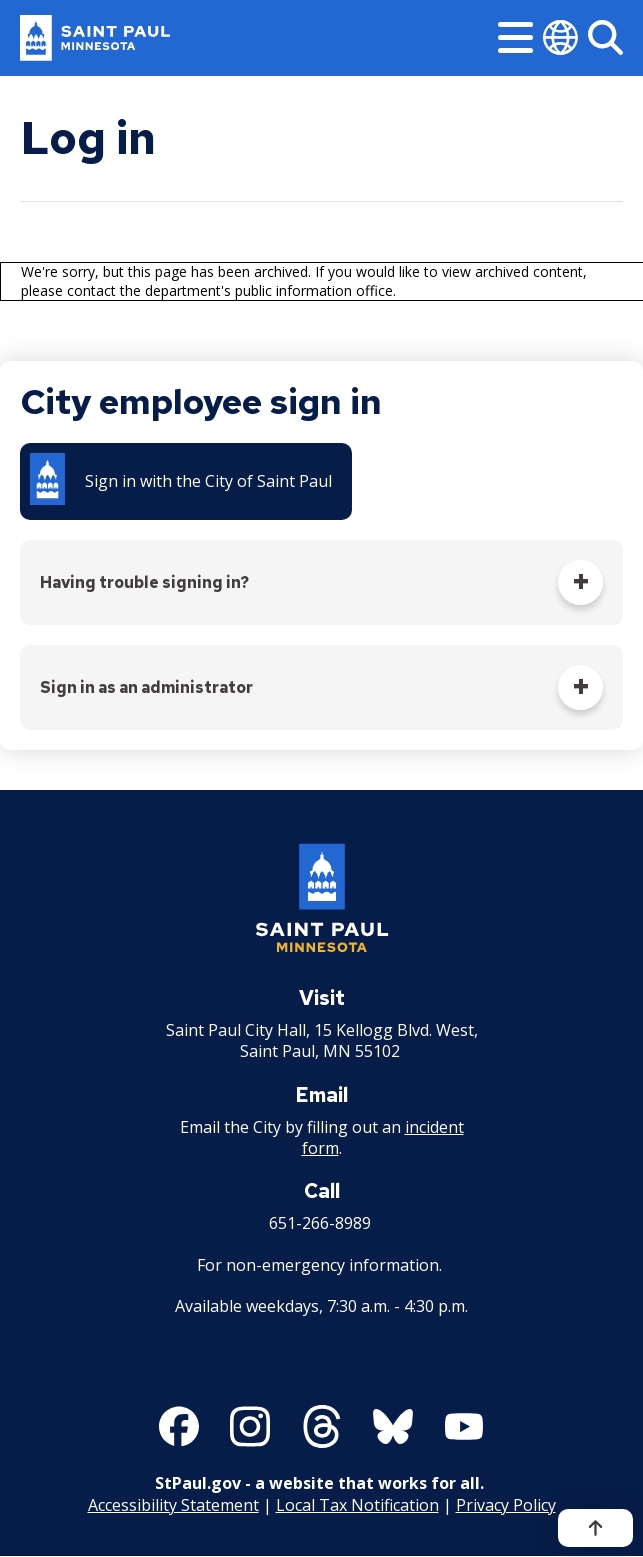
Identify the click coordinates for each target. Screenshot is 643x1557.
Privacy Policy (506, 1505)
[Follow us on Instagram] (250, 1426)
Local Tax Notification (357, 1505)
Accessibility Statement (173, 1505)
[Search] (605, 37)
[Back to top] (595, 1528)
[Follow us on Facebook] (179, 1426)
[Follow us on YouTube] (464, 1426)
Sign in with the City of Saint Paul (208, 481)
